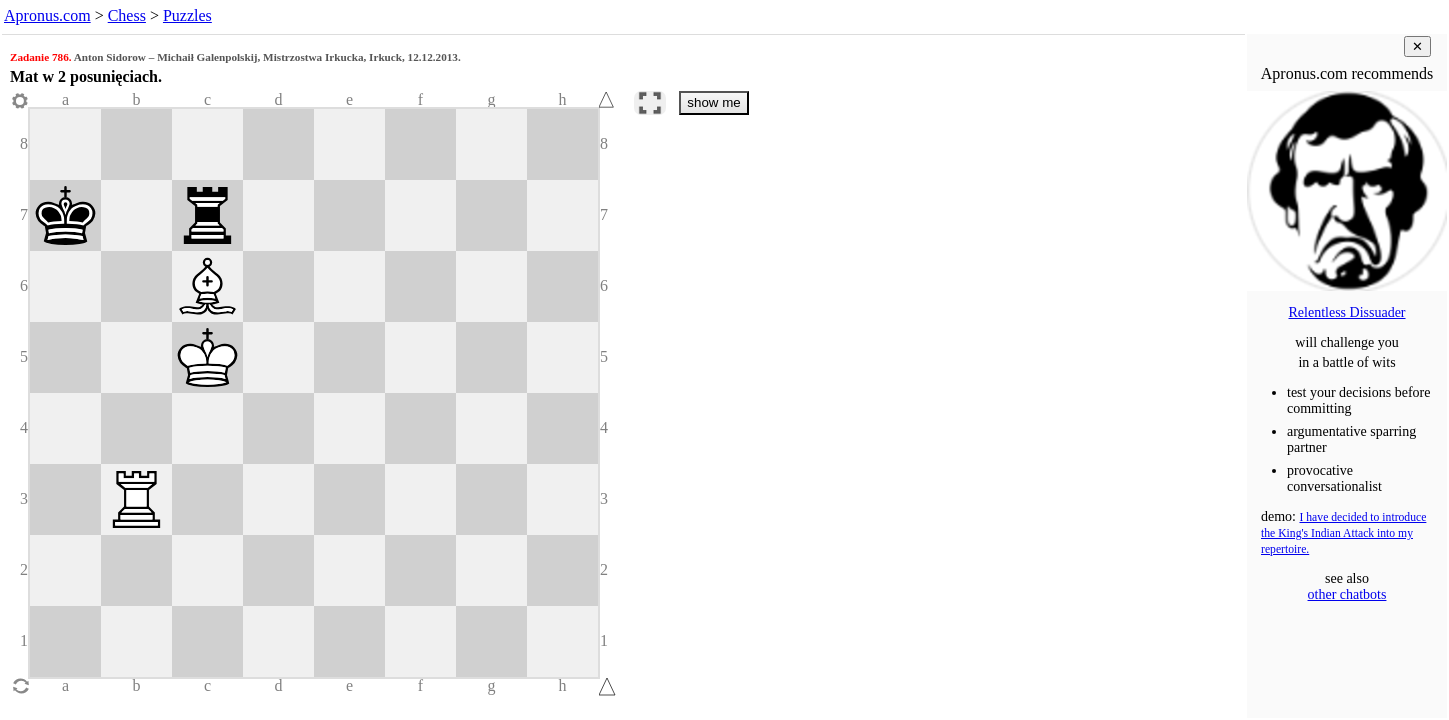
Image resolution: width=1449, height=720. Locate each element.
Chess (127, 15)
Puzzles (187, 15)
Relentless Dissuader (1346, 312)
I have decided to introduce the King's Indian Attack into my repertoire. (1343, 533)
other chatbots (1347, 594)
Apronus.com (47, 15)
